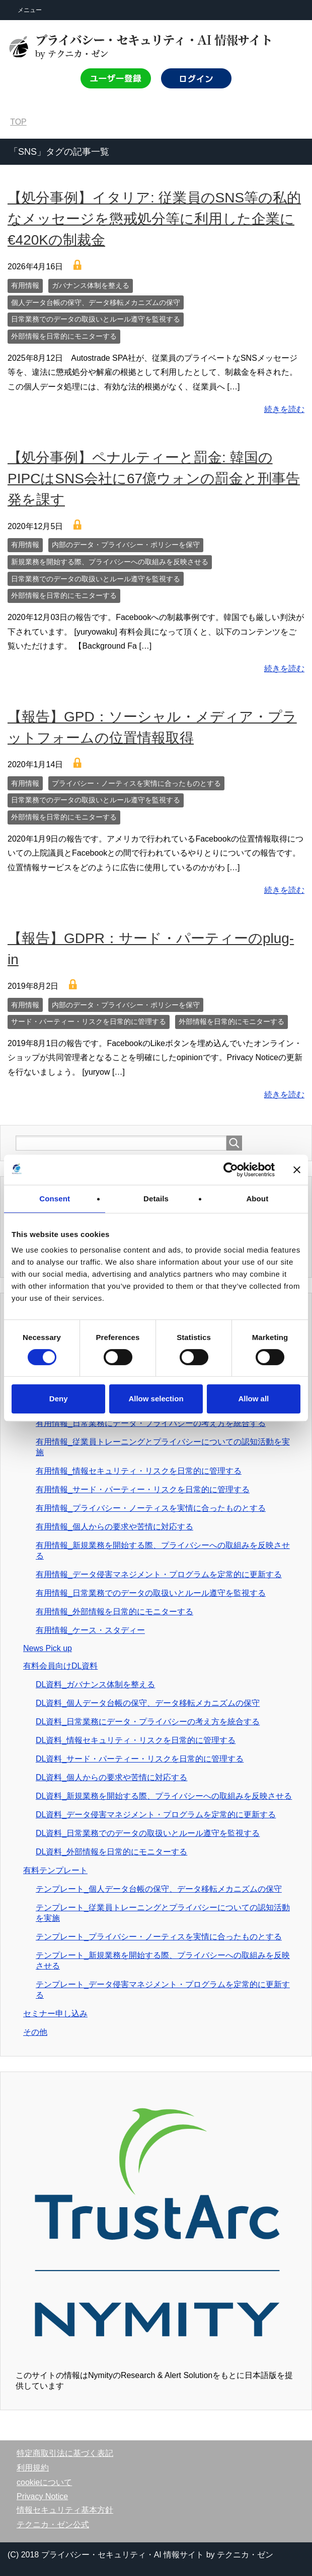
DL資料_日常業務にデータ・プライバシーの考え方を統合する (148, 1721)
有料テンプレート (55, 1870)
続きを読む (284, 409)
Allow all (253, 1398)
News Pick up (47, 1648)
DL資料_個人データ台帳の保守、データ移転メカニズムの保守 (148, 1703)
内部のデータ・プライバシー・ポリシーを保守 (126, 545)
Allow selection (155, 1398)
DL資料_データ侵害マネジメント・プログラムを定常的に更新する (156, 1814)
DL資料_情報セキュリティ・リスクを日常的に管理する (136, 1740)
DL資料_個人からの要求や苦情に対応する (111, 1777)
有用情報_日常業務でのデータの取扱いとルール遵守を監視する (151, 1593)
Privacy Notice (42, 2496)
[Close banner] (296, 1169)
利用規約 (33, 2467)
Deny (58, 1398)
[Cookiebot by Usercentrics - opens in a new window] (231, 1169)
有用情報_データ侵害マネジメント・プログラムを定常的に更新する (159, 1574)
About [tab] (257, 1198)
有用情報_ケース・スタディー (90, 1630)
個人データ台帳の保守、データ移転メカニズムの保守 (95, 302)
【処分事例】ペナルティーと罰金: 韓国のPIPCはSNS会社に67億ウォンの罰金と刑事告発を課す (154, 478)
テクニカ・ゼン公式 (53, 2524)
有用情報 (25, 285)
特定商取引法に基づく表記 (65, 2453)
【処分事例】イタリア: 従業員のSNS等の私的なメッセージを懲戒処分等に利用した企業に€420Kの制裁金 (154, 219)
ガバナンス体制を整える (90, 285)
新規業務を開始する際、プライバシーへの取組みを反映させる (109, 562)
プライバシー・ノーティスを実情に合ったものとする (136, 783)
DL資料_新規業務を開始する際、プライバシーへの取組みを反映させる (164, 1796)
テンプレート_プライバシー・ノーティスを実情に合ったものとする (159, 1936)
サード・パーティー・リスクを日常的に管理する (88, 1021)
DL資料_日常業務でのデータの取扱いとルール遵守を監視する (148, 1833)
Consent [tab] (54, 1198)
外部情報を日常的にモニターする (64, 336)
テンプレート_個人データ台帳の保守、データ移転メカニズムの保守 (159, 1889)
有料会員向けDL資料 (60, 1666)
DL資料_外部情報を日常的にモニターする (111, 1851)
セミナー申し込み (55, 2013)
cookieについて (44, 2482)
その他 (35, 2032)
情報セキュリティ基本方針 (65, 2510)
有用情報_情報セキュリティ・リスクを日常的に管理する (139, 1471)
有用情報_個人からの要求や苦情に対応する (114, 1526)
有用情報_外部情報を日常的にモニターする (114, 1611)
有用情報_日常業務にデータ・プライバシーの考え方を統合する (151, 1423)
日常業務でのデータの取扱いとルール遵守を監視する (95, 319)
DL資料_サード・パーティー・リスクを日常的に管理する (140, 1759)
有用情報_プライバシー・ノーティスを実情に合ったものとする (151, 1508)
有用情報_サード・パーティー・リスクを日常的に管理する (143, 1489)
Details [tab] (156, 1198)
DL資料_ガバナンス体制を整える (95, 1684)
